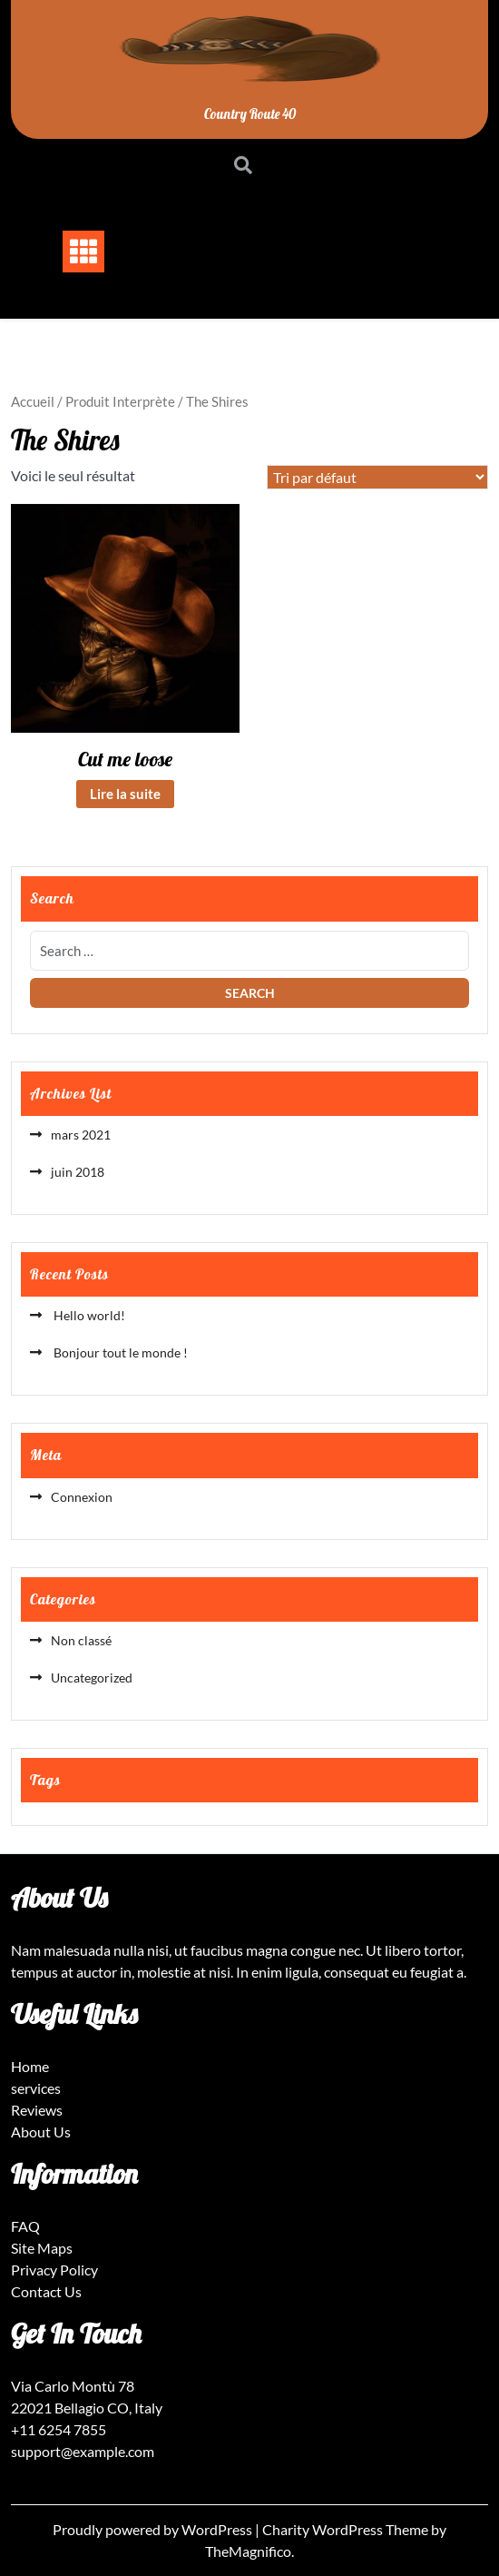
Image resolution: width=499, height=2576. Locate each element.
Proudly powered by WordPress (154, 2529)
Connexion (82, 1497)
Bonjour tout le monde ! (119, 1352)
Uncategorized (91, 1677)
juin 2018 (77, 1171)
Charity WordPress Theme (346, 2529)
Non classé (81, 1640)
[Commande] (377, 477)
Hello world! (88, 1315)
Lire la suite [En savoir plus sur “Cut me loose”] (125, 793)
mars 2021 (81, 1134)
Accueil (32, 401)
